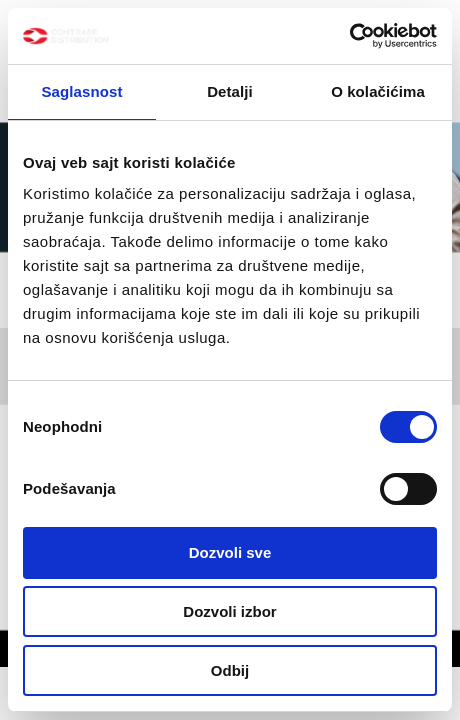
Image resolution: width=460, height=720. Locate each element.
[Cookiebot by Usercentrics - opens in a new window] (349, 36)
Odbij (230, 670)
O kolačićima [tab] (378, 91)
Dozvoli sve (230, 552)
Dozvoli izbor (229, 611)
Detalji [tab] (230, 91)
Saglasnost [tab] (81, 91)
